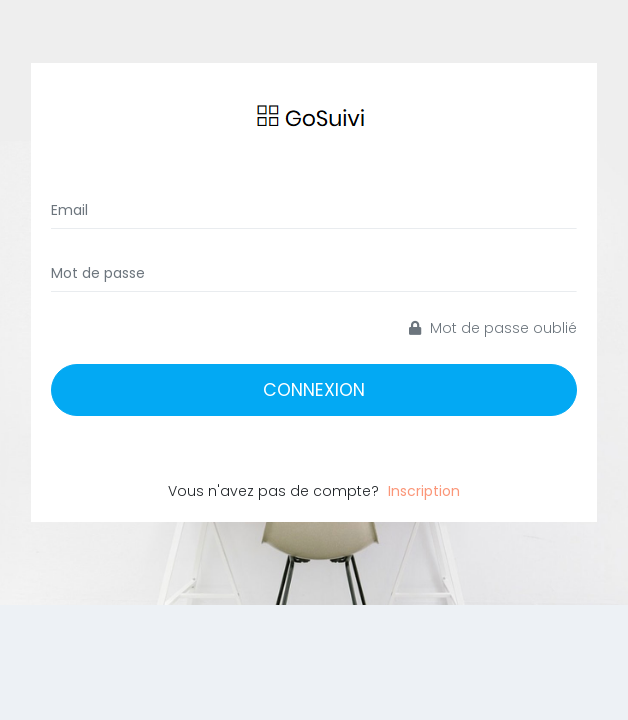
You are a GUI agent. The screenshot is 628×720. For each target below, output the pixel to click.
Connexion (314, 390)
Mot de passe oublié (493, 328)
